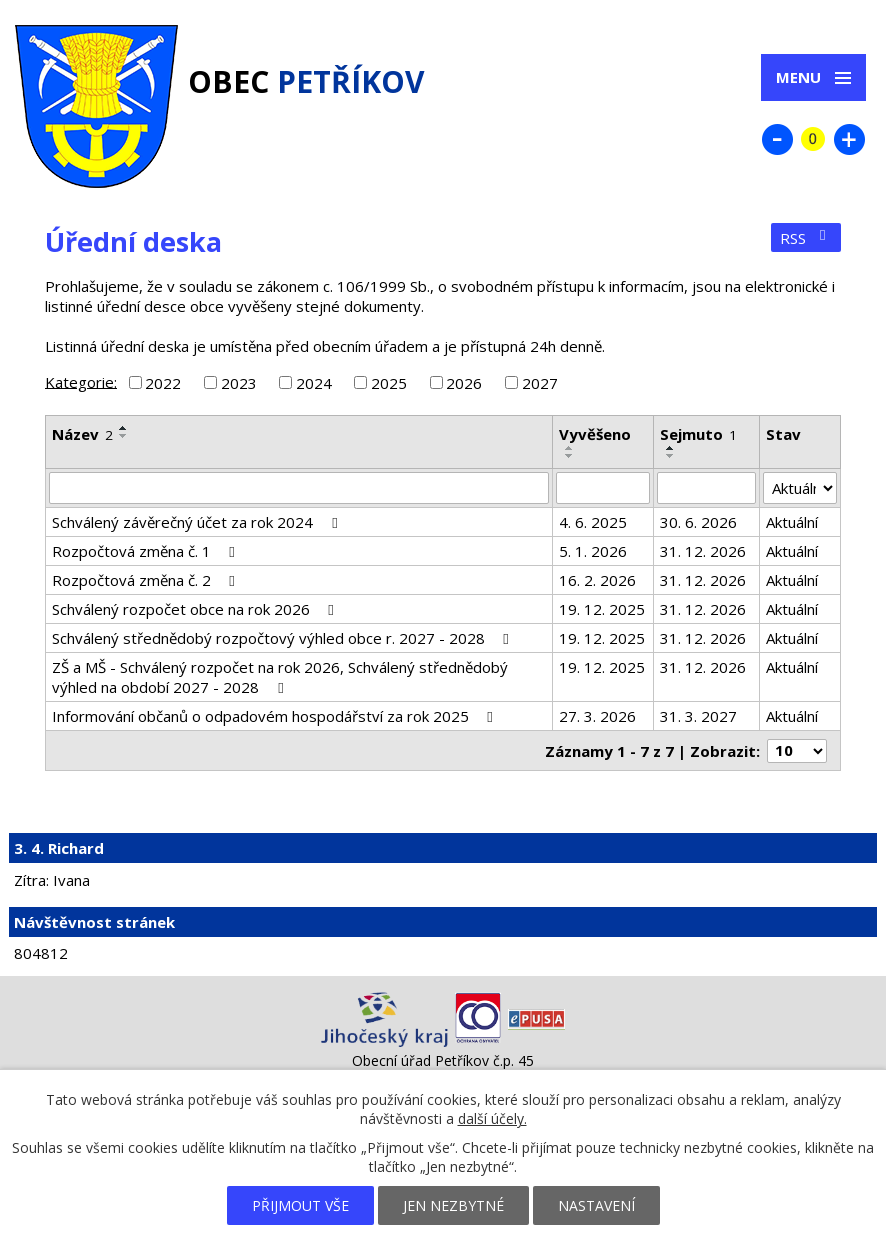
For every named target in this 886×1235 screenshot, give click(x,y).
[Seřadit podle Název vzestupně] (124, 428)
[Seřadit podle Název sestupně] (124, 436)
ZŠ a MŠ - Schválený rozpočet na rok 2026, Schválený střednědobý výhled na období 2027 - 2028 (280, 677)
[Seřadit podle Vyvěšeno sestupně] (570, 456)
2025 (389, 383)
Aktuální (792, 522)
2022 (163, 383)
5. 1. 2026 (593, 551)
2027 (540, 383)
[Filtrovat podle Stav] (800, 488)
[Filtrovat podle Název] (299, 488)
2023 (239, 383)
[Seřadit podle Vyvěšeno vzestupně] (570, 448)
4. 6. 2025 (593, 522)
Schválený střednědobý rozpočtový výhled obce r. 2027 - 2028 (283, 638)
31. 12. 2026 (703, 551)
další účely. (492, 1118)
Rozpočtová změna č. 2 (146, 580)
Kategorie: (81, 381)
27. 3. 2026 (597, 716)
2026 (464, 383)
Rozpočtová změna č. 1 (146, 551)
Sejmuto (698, 434)
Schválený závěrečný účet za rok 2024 (197, 522)
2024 (314, 383)
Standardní (813, 139)
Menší (777, 139)
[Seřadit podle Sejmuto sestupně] (671, 456)
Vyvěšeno (595, 434)
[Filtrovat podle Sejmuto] (706, 488)
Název (82, 434)
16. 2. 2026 (597, 580)
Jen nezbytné (453, 1205)
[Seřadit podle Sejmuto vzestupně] (671, 448)
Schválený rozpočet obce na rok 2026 (196, 609)
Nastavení (596, 1205)
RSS (806, 238)
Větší (849, 139)
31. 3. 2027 (698, 716)
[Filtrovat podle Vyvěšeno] (603, 488)
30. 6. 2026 (698, 522)
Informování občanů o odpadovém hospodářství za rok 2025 (275, 716)
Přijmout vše (300, 1205)
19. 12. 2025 (602, 609)
